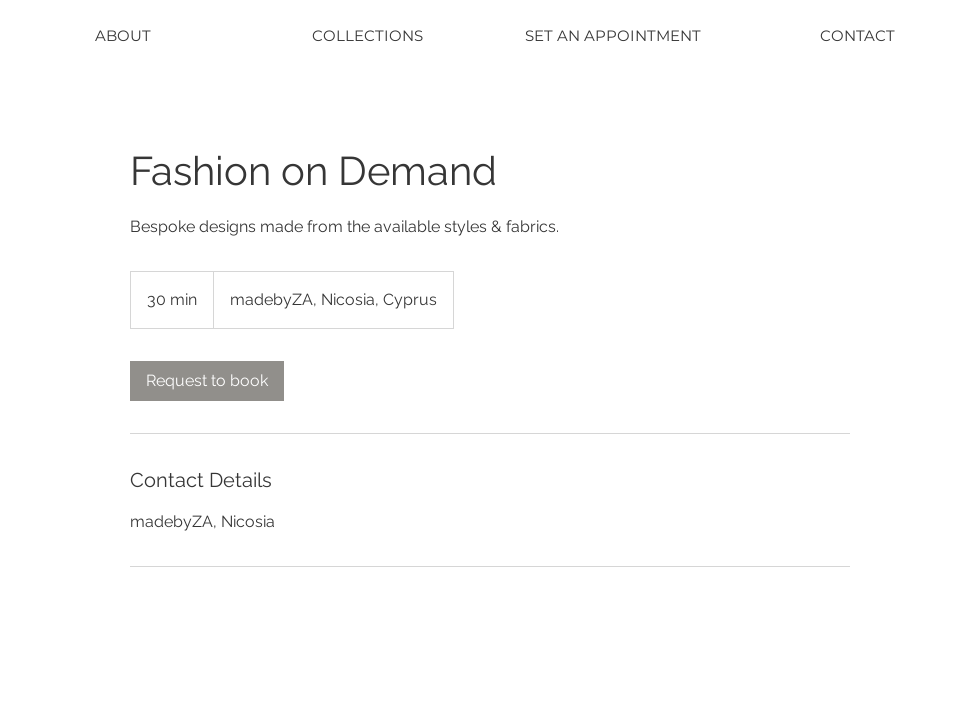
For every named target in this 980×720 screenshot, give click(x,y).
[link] (207, 381)
